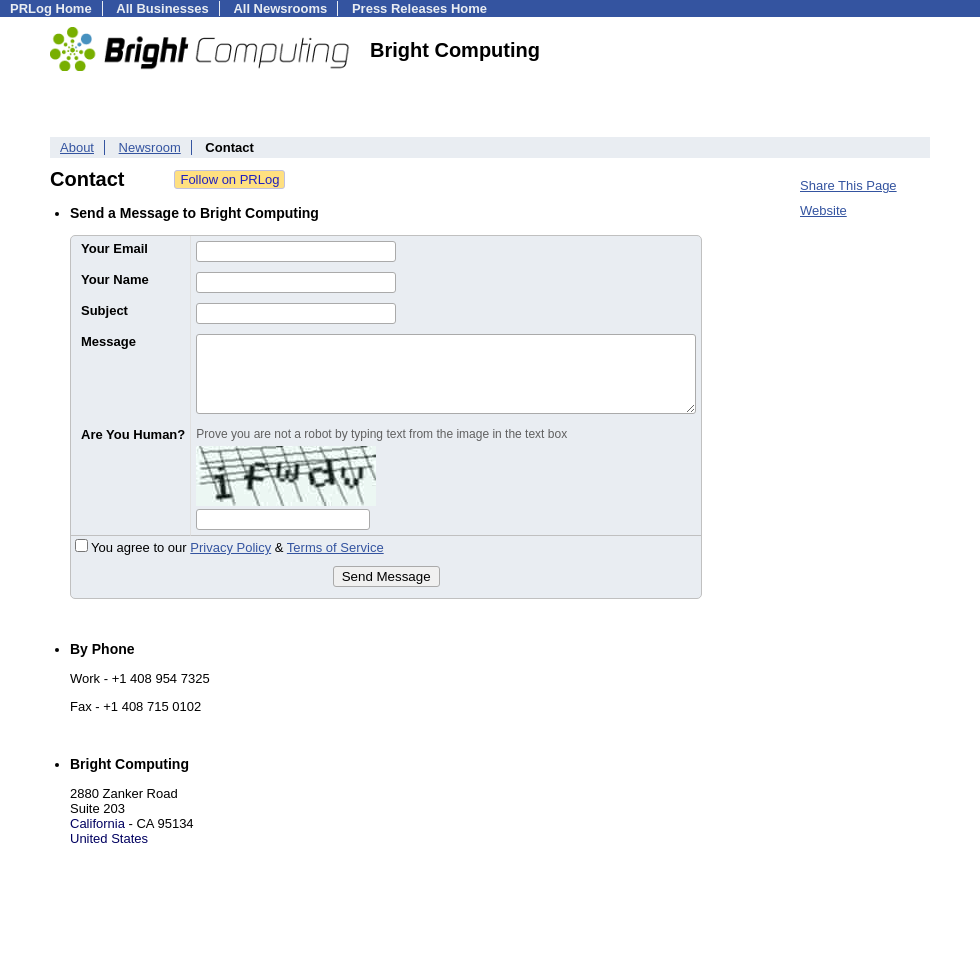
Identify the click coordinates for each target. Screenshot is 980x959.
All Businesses (162, 8)
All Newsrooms (280, 8)
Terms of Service (335, 547)
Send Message (386, 576)
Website (823, 210)
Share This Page (848, 185)
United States (109, 838)
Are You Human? (133, 434)
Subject (104, 310)
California (97, 823)
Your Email (114, 248)
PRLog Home (51, 8)
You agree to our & (229, 547)
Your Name (115, 279)
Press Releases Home (419, 8)
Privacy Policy (230, 547)
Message (108, 341)
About (77, 147)
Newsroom (150, 147)
